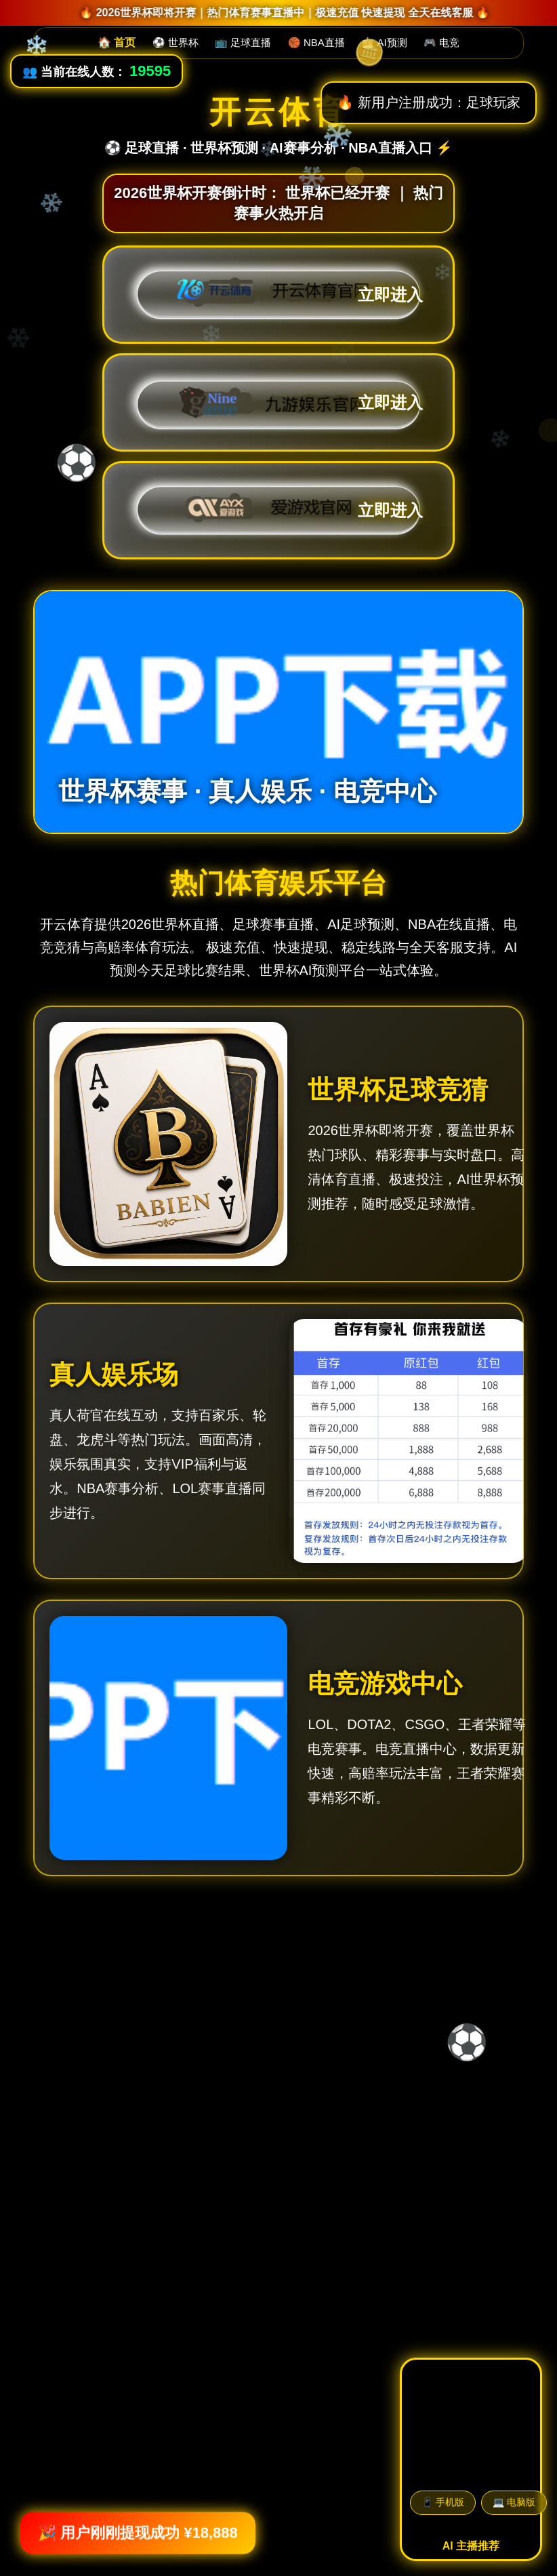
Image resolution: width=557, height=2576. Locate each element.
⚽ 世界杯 (175, 42)
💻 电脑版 (514, 2502)
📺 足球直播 (243, 42)
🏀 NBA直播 (316, 42)
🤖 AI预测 (384, 42)
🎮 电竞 (441, 42)
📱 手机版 (442, 2502)
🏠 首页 (117, 42)
